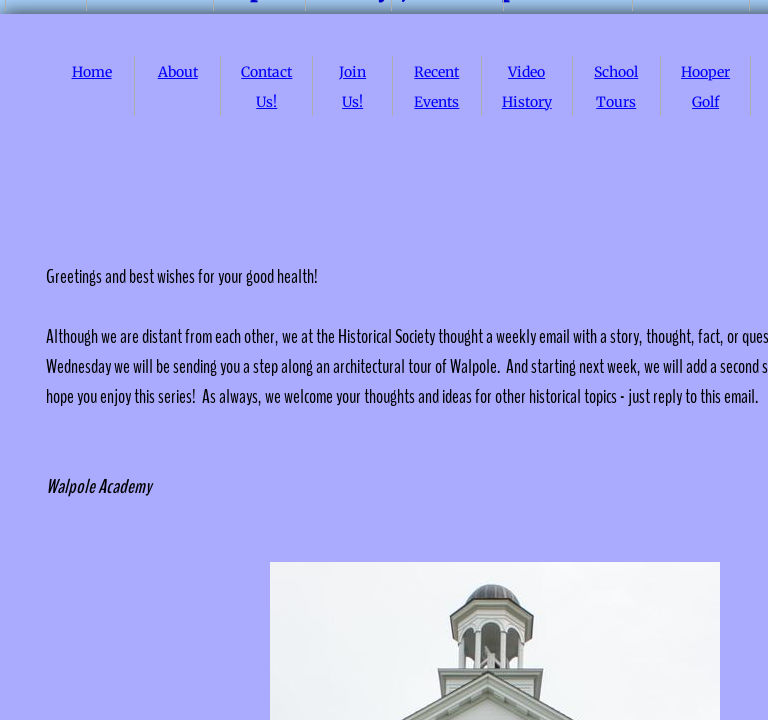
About (178, 72)
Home (92, 72)
